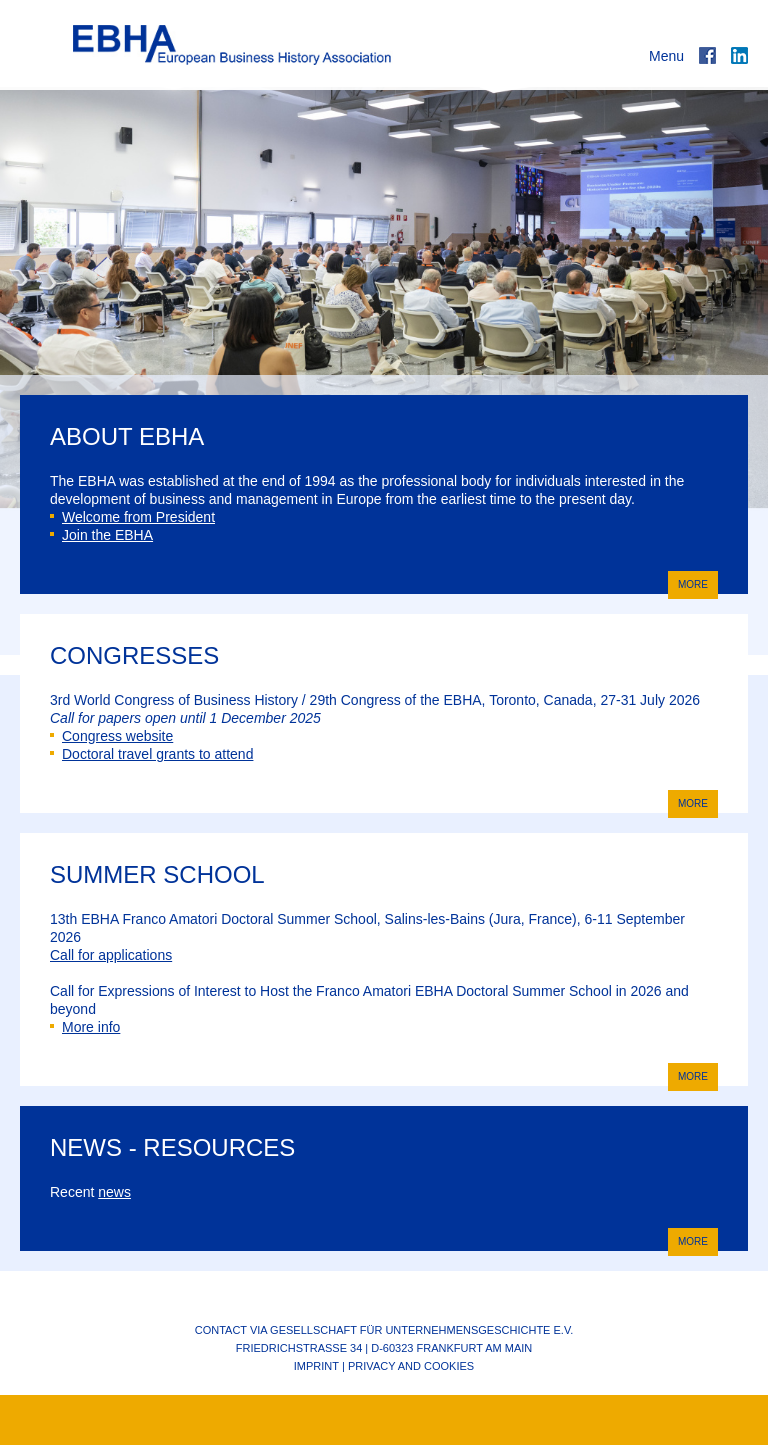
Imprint (316, 1366)
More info (85, 1027)
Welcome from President (132, 517)
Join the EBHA (101, 535)
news (114, 1192)
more (688, 583)
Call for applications (111, 955)
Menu (666, 56)
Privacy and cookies (411, 1366)
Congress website (111, 736)
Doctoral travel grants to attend (151, 754)
